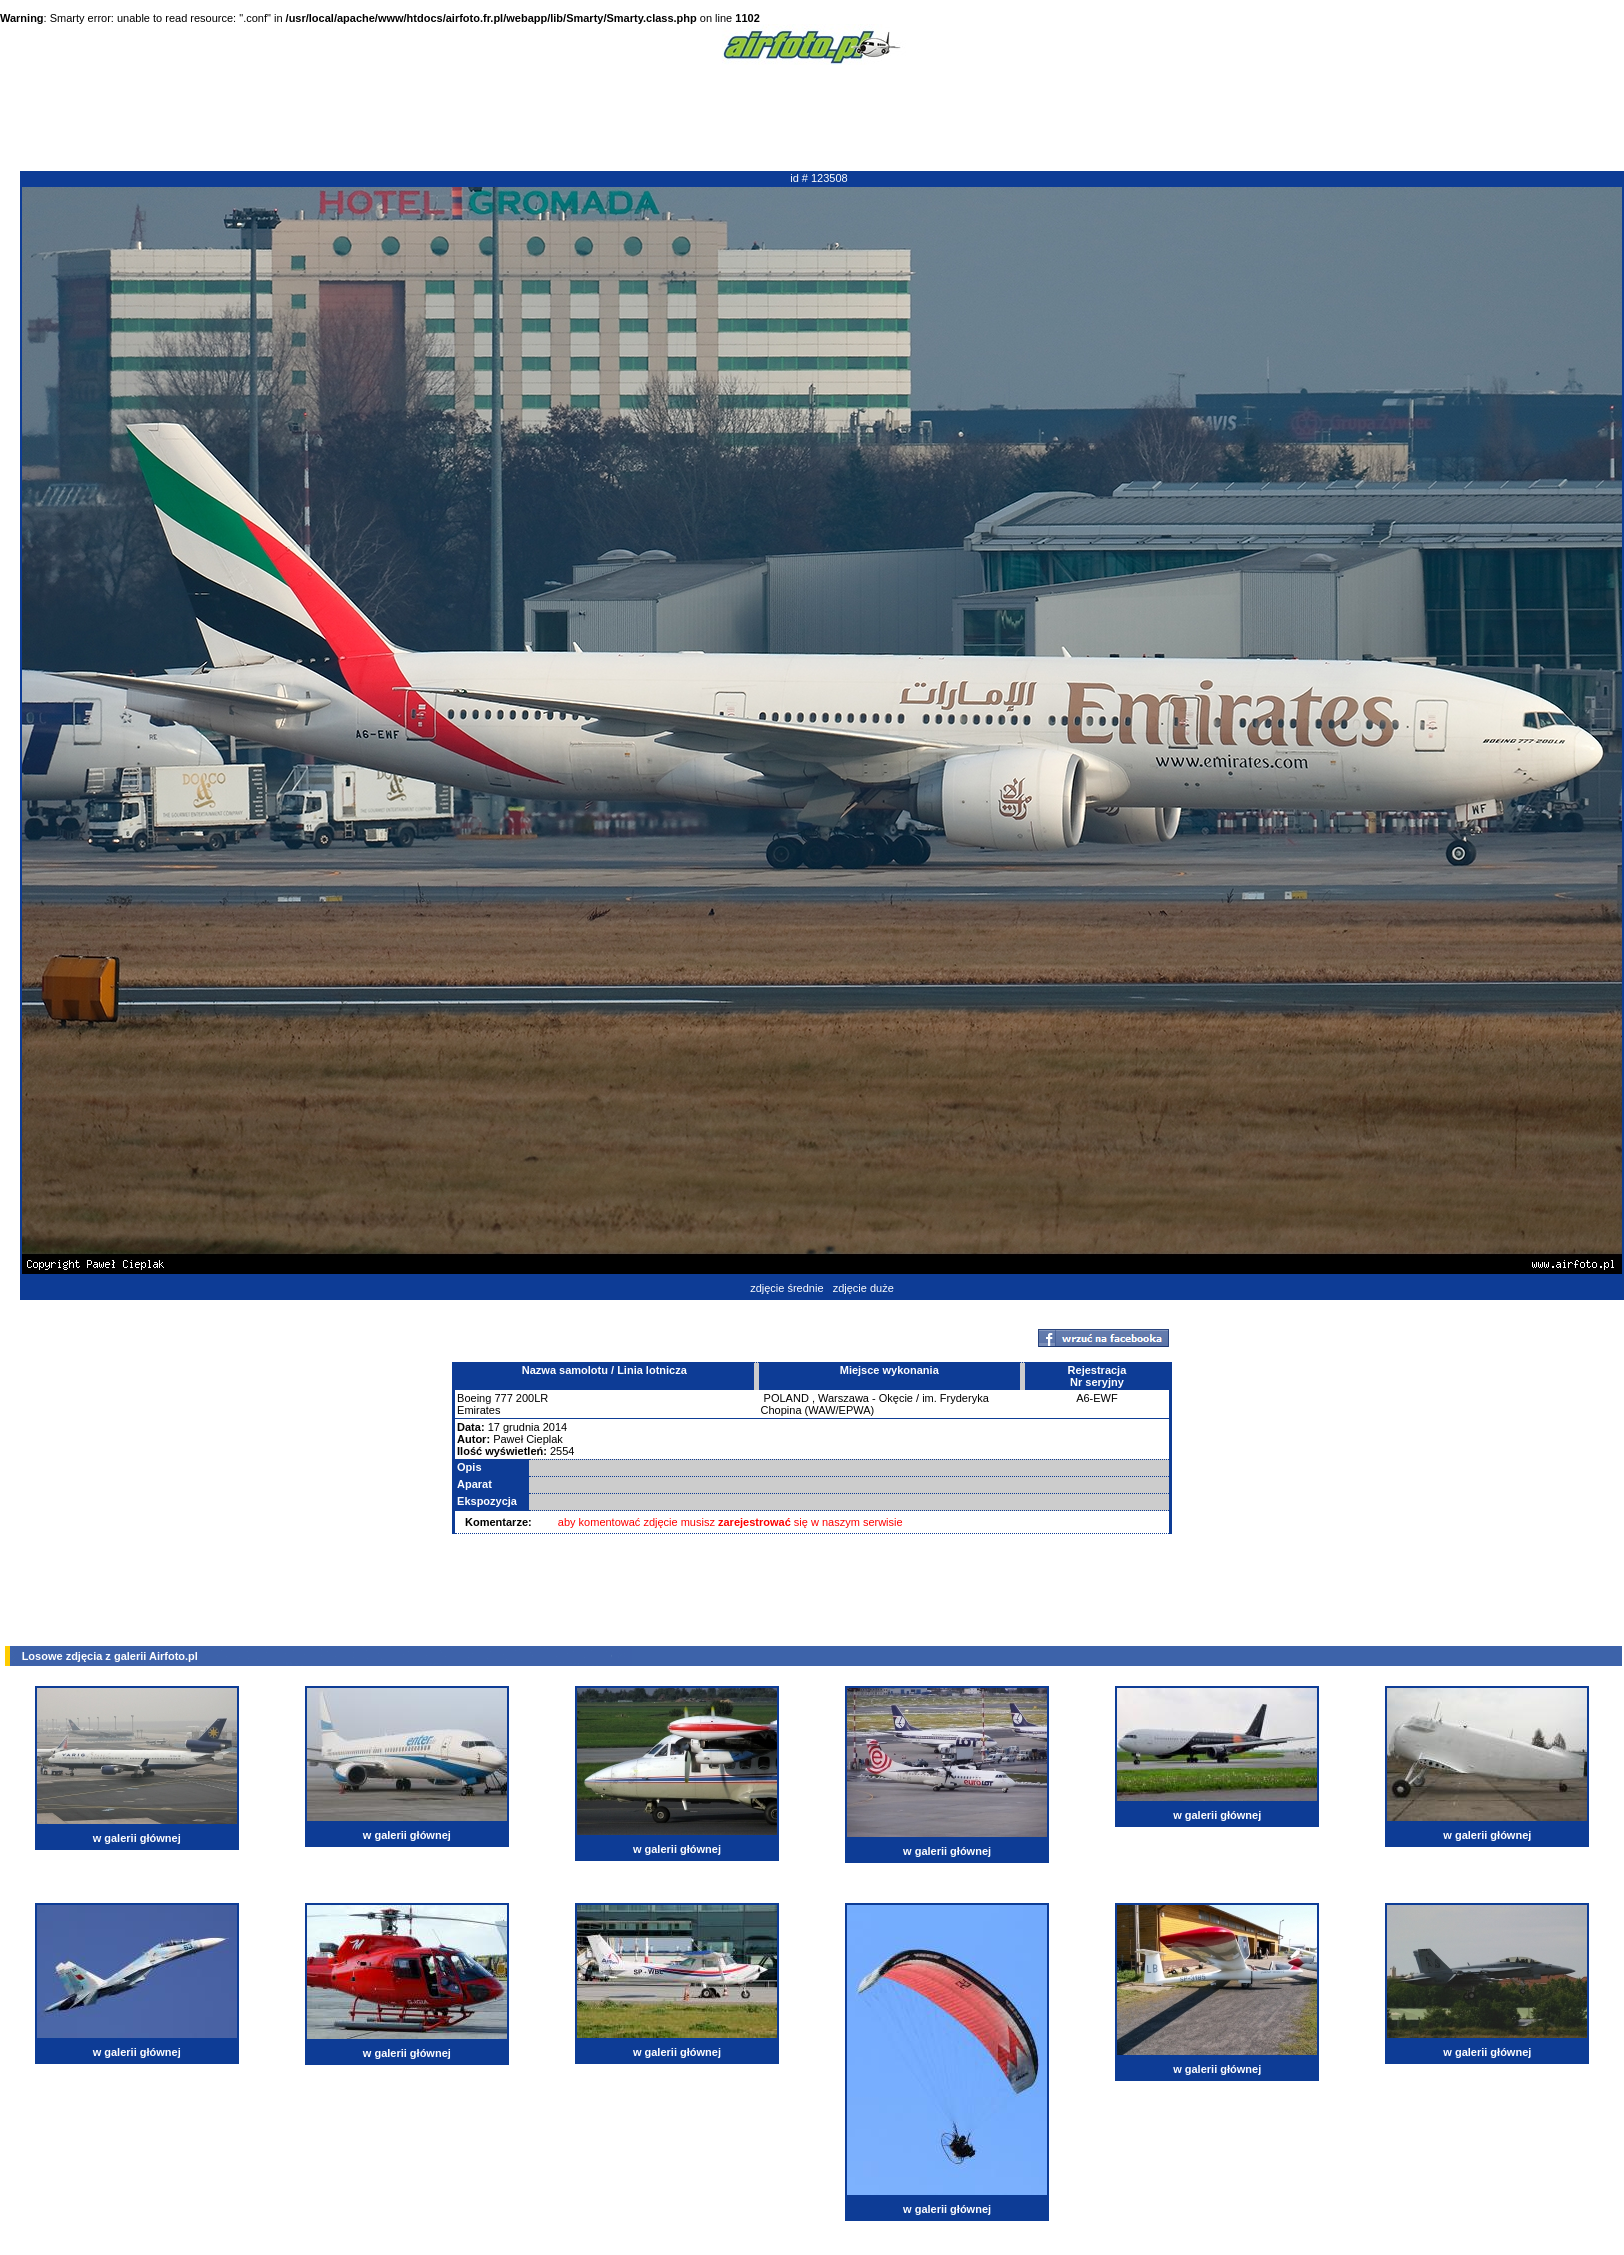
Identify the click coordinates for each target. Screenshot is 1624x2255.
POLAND (786, 1398)
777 (503, 1398)
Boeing (474, 1398)
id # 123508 (819, 178)
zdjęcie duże (863, 1288)
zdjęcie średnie (786, 1288)
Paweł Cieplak (528, 1439)
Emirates (478, 1410)
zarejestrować (754, 1522)
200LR (532, 1398)
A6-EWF (1097, 1398)
